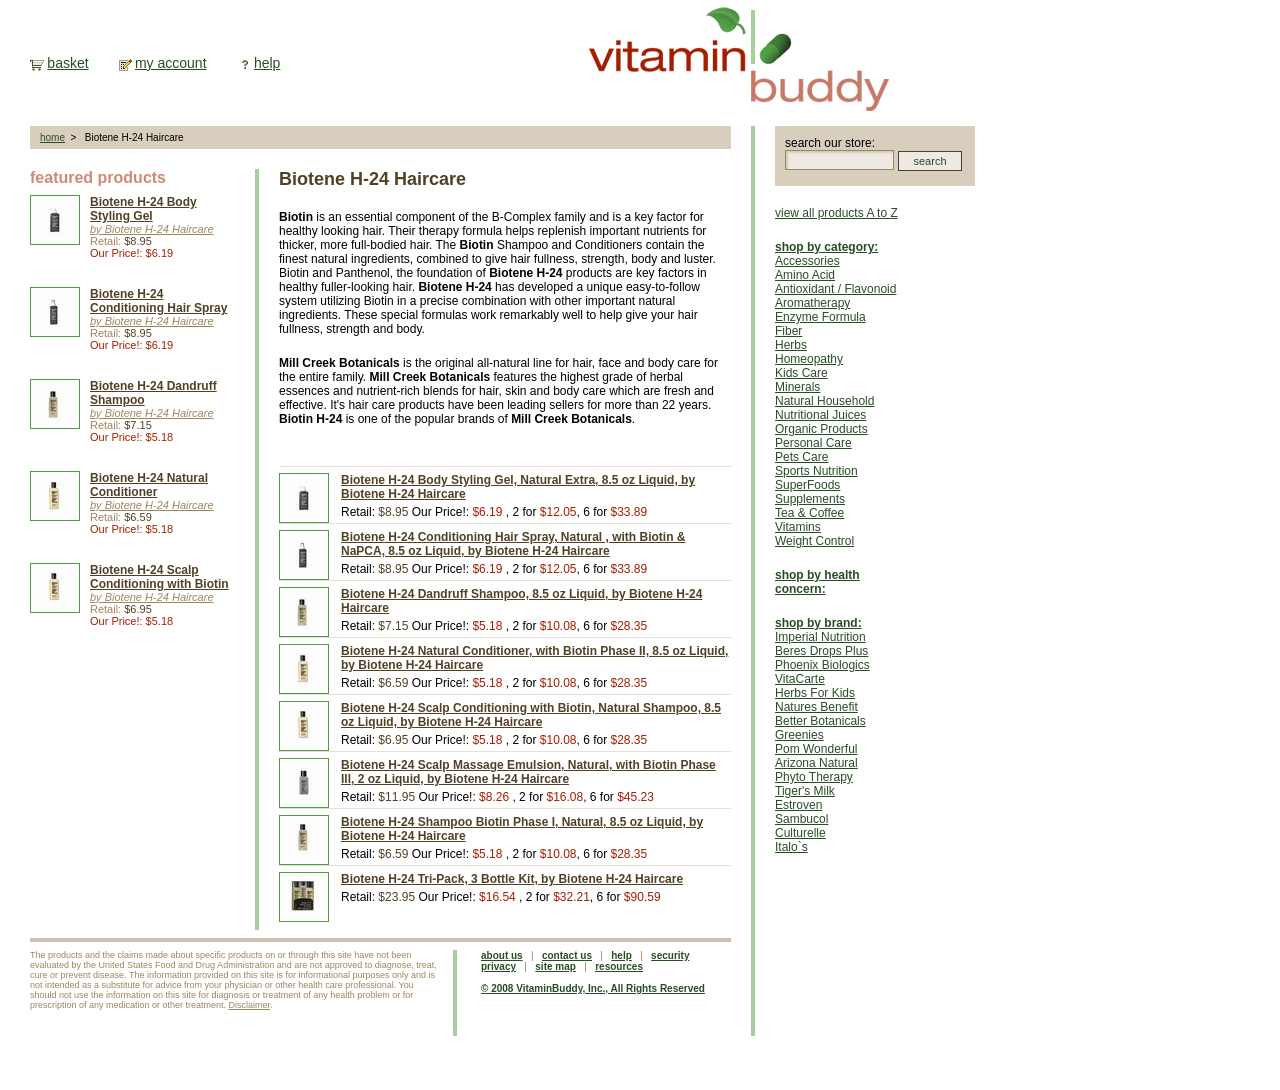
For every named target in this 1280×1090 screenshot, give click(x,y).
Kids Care (801, 373)
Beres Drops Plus (821, 651)
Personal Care (813, 443)
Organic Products (821, 429)
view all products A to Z (836, 213)
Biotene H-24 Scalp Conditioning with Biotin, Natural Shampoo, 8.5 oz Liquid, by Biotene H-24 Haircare (531, 715)
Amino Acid (805, 275)
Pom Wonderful (816, 749)
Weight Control (814, 541)
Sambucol (801, 819)
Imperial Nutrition (820, 637)
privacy (498, 966)
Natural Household (824, 401)
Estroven (798, 805)
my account (171, 63)
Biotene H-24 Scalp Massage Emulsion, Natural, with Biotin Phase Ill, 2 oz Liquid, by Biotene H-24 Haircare (528, 772)
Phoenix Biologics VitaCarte (822, 672)
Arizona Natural (816, 763)
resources (619, 966)
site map (555, 966)
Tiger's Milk (805, 791)
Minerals (797, 387)
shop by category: (826, 247)
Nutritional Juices (820, 415)
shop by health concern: (817, 582)
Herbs (791, 345)
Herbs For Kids (815, 693)
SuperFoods (807, 485)
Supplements (810, 499)
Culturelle (800, 833)
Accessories (807, 261)
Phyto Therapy (814, 777)
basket (67, 63)
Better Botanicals (820, 721)
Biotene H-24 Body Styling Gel (143, 209)
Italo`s (791, 847)
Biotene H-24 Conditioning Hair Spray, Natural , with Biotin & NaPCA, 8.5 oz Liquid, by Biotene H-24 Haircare (513, 544)
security (670, 955)
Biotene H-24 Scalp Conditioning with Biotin (159, 577)
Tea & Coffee (809, 513)
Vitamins (798, 527)
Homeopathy (809, 359)
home (52, 137)
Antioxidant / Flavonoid (835, 289)
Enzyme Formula (820, 317)
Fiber (788, 331)
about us (502, 955)
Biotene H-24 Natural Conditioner (149, 485)
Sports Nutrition (816, 471)
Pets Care (801, 457)
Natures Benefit (816, 707)
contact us (567, 955)
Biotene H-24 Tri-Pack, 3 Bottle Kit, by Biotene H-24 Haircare (512, 879)
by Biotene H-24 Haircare (152, 229)
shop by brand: (818, 623)
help (267, 63)
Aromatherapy (812, 303)
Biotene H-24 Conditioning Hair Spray (158, 301)
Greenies (799, 735)
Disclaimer (250, 1005)
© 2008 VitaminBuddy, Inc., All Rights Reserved (593, 988)
